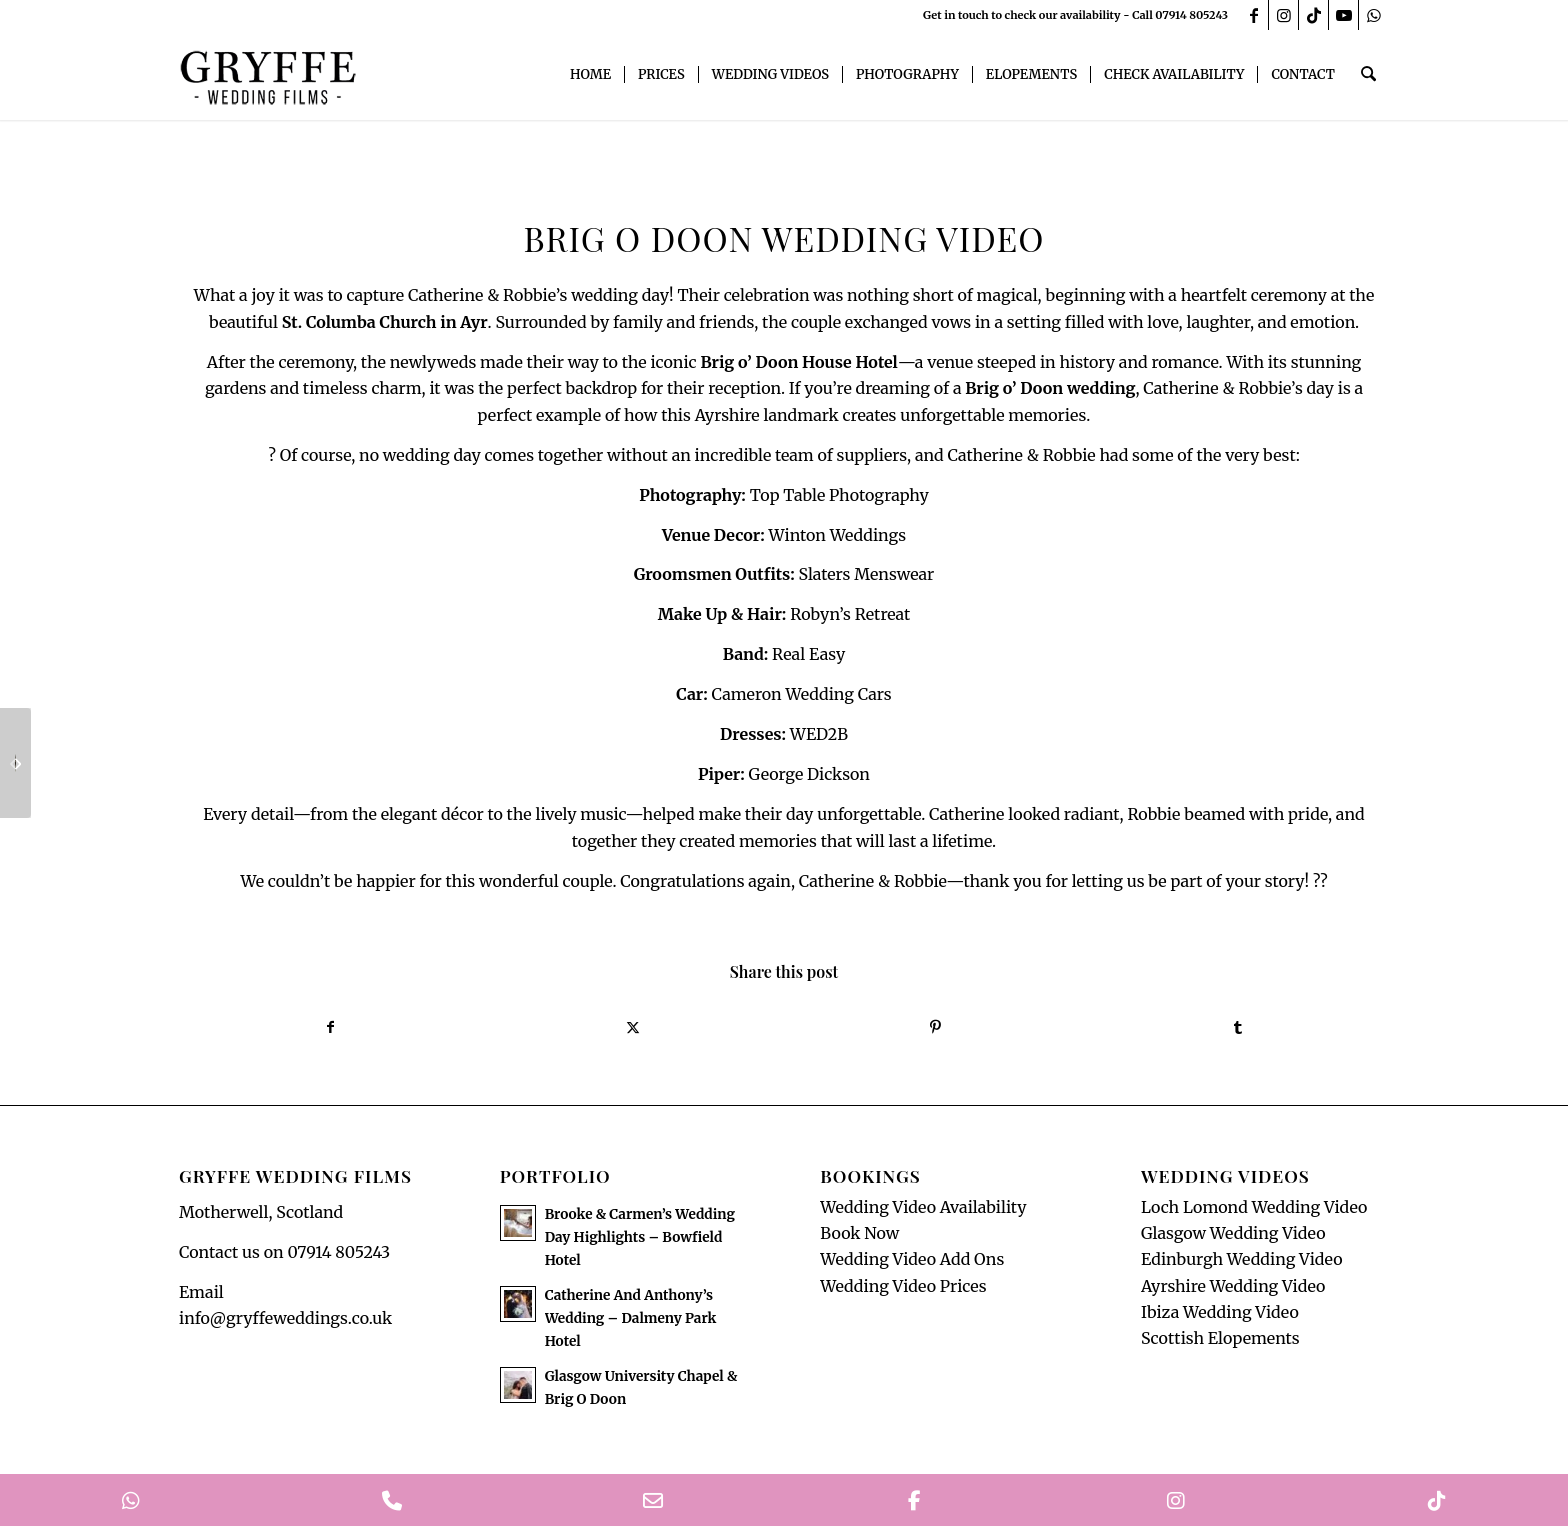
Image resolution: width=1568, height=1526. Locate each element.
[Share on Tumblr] (1238, 1028)
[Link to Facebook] (1253, 15)
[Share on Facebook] (330, 1028)
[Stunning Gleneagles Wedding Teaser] (15, 763)
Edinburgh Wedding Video (1242, 1261)
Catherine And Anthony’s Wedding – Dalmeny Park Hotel (631, 1319)
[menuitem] (592, 75)
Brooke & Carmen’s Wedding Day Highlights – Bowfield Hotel (640, 1238)
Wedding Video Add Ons (912, 1261)
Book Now (859, 1234)
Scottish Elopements (1220, 1340)
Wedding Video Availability (923, 1208)
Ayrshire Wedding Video (1233, 1287)
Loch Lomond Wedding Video (1254, 1208)
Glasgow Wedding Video (1233, 1234)
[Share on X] (633, 1028)
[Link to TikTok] (1313, 15)
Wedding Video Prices (903, 1287)
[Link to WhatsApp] (1374, 15)
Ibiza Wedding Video (1220, 1314)
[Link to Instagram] (1283, 15)
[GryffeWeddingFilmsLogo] (269, 75)
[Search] (1369, 75)
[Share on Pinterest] (935, 1028)
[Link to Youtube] (1343, 15)
